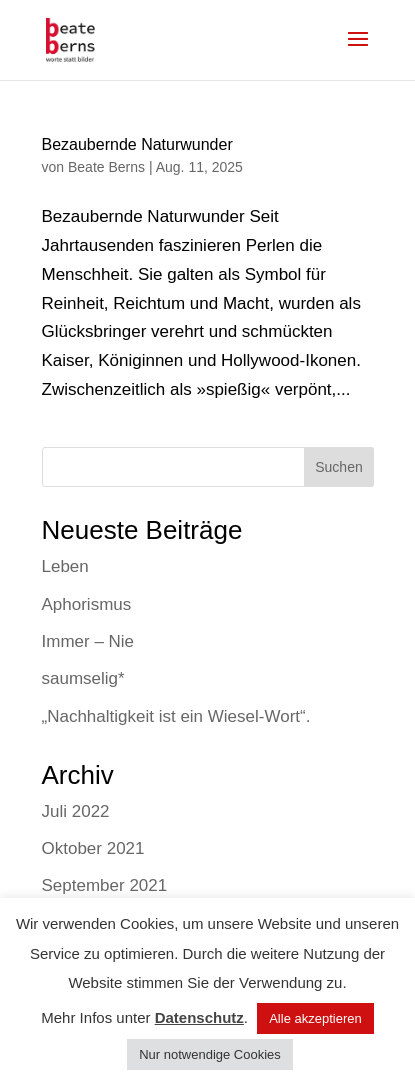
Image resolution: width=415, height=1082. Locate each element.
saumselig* (83, 678)
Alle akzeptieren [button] (315, 1018)
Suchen (338, 467)
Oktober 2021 (93, 848)
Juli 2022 (76, 811)
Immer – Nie (88, 641)
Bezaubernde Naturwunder (137, 144)
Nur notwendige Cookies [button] (210, 1054)
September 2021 (105, 885)
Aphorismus (87, 604)
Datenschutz (199, 1017)
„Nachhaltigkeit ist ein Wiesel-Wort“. (176, 716)
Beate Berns (106, 167)
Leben (65, 566)
